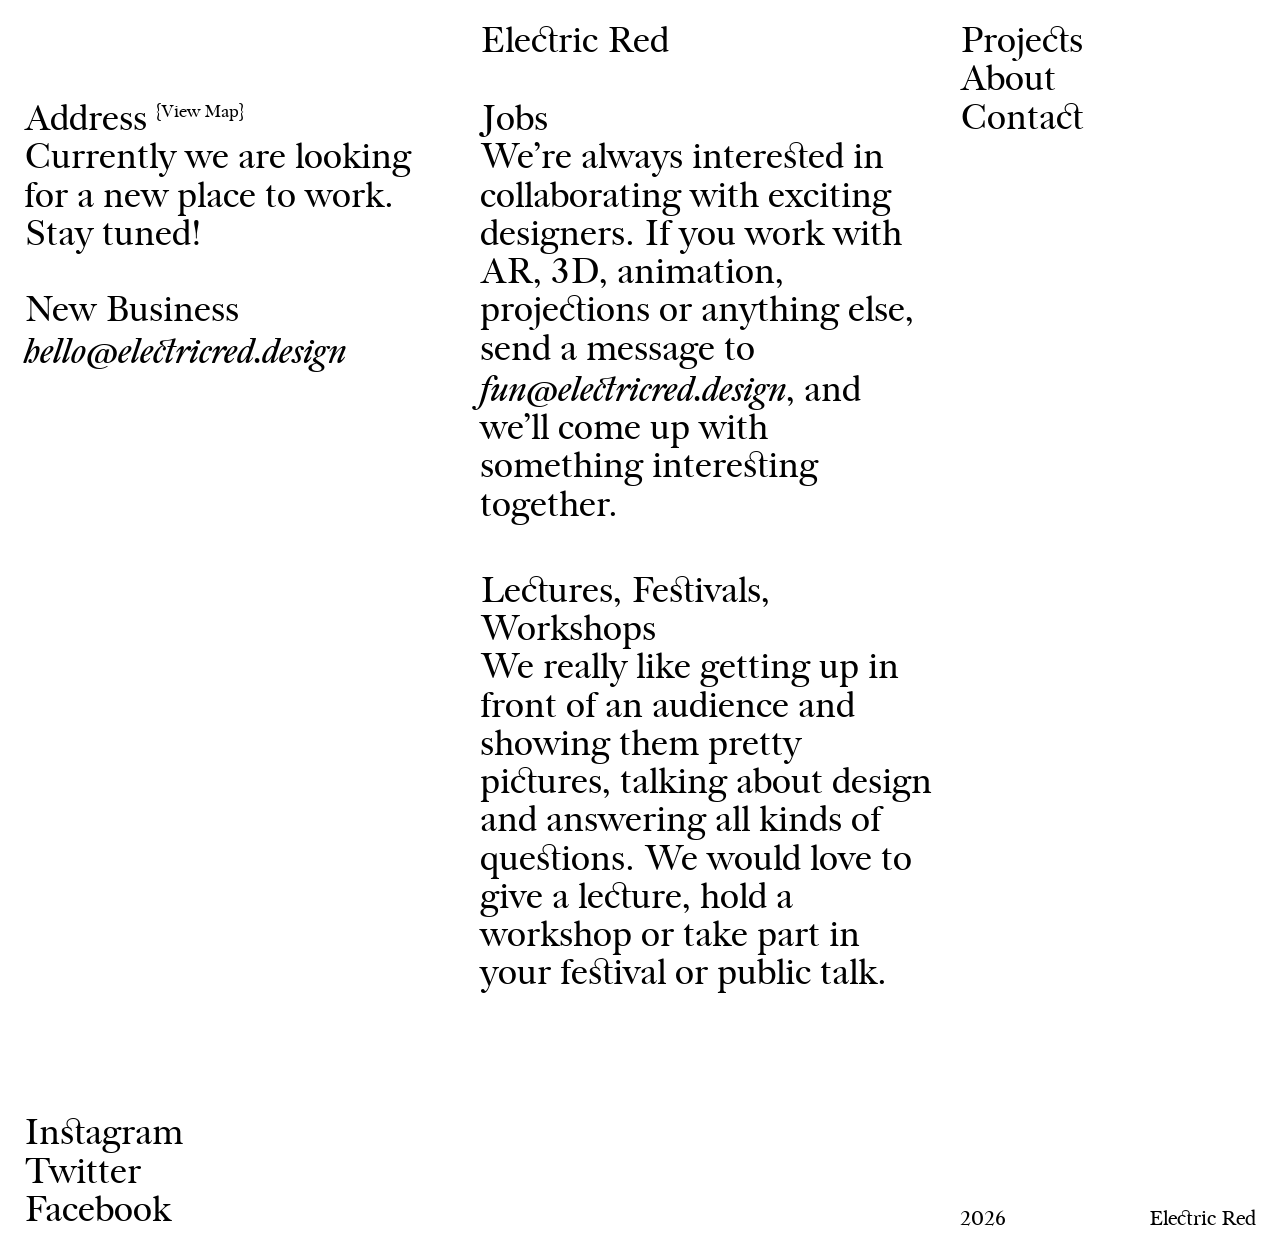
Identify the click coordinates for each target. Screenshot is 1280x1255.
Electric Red (574, 42)
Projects (1021, 42)
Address (134, 120)
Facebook (97, 1211)
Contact (1021, 119)
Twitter (82, 1173)
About (1008, 80)
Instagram (103, 1134)
